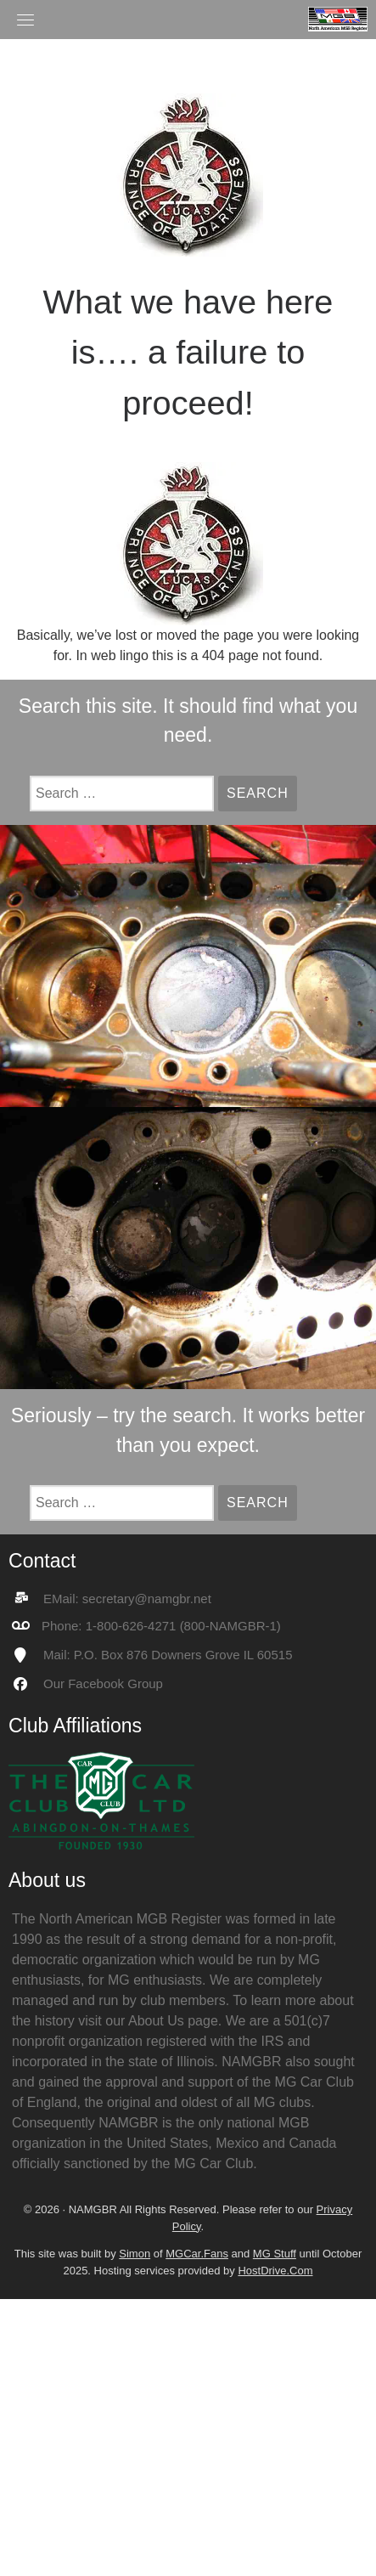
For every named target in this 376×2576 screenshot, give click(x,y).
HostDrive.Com (275, 2270)
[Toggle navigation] (25, 20)
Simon (134, 2253)
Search (262, 793)
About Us (156, 2021)
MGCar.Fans (197, 2253)
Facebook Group (115, 1683)
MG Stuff (274, 2253)
